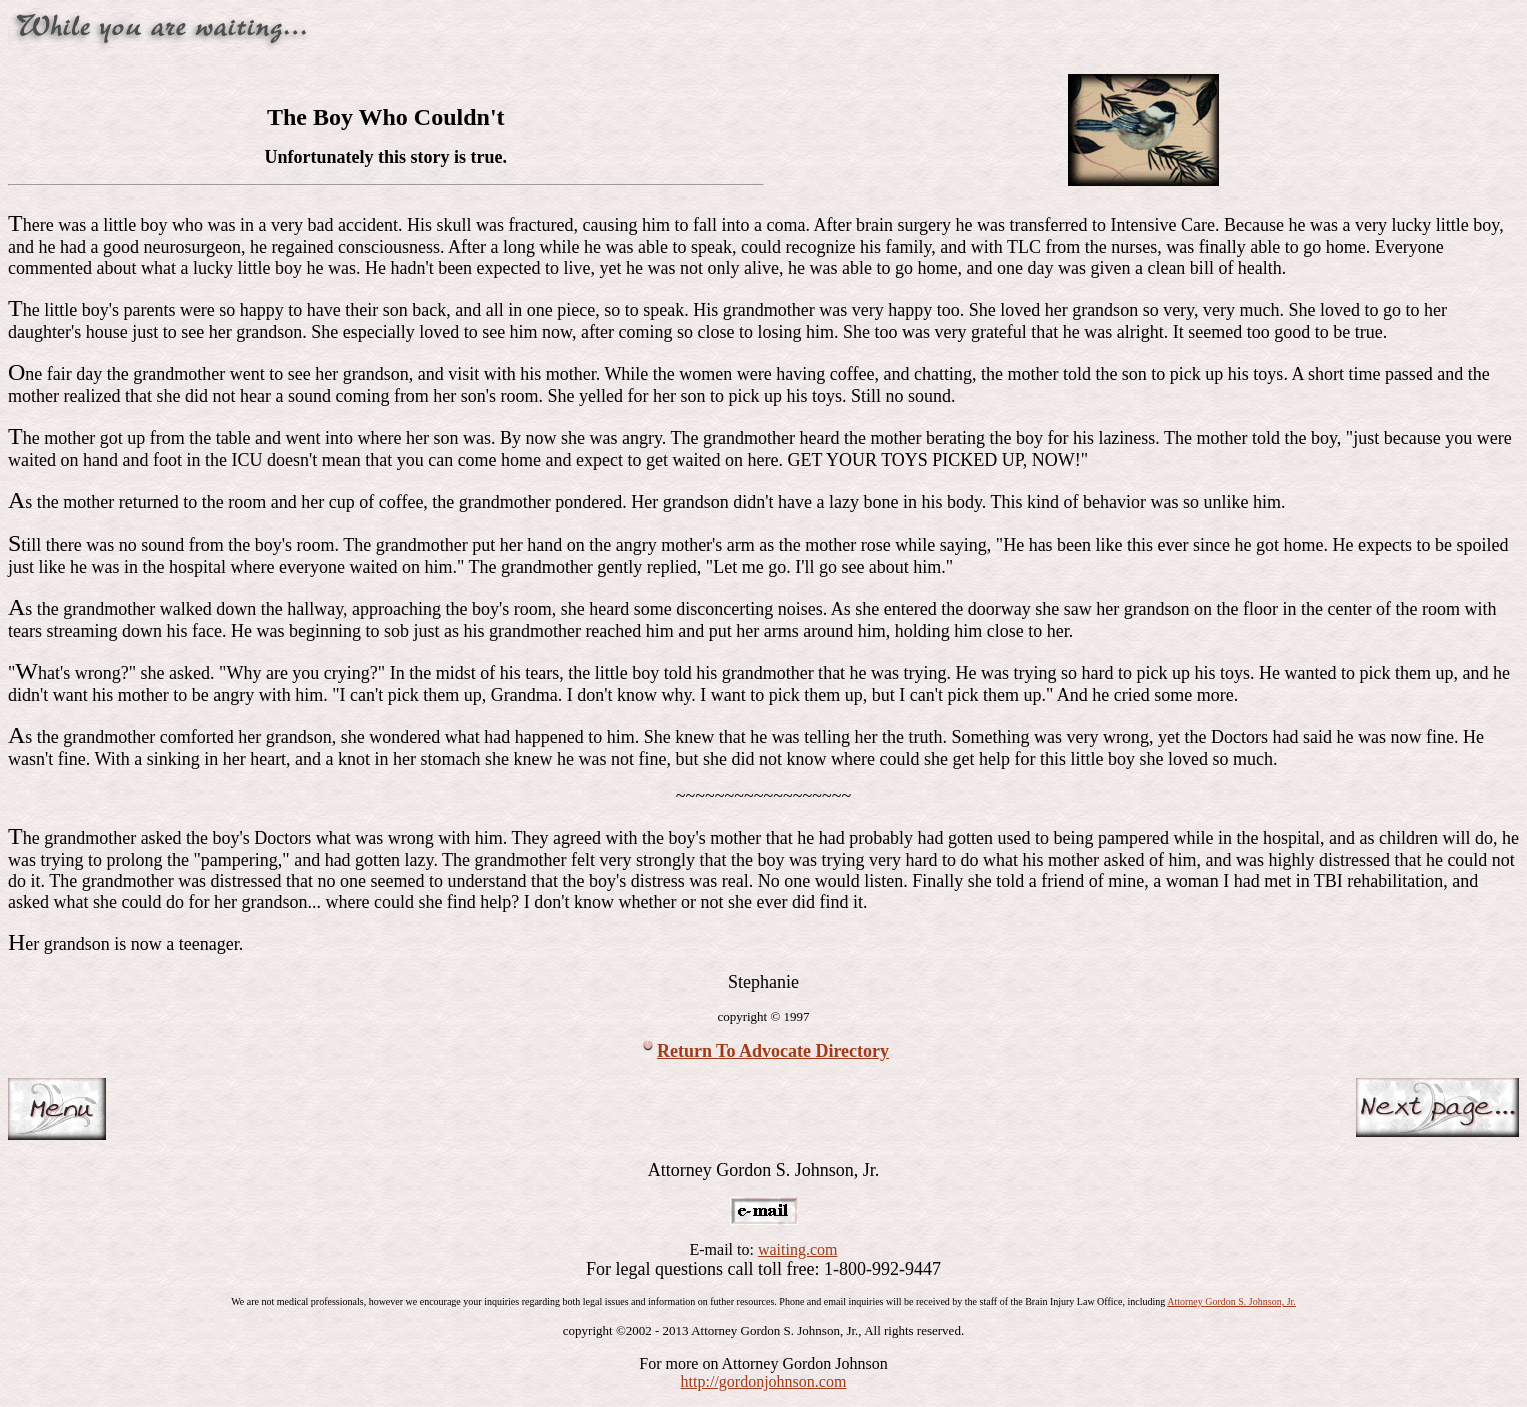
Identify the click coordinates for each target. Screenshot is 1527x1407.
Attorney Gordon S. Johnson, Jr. (1231, 1301)
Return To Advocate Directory (773, 1051)
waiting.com (798, 1249)
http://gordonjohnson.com (764, 1381)
